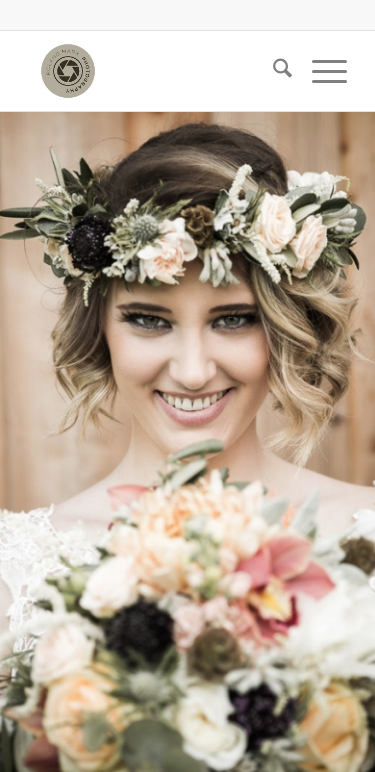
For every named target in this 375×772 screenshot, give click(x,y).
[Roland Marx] (155, 71)
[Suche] (272, 71)
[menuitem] (272, 71)
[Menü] (319, 71)
